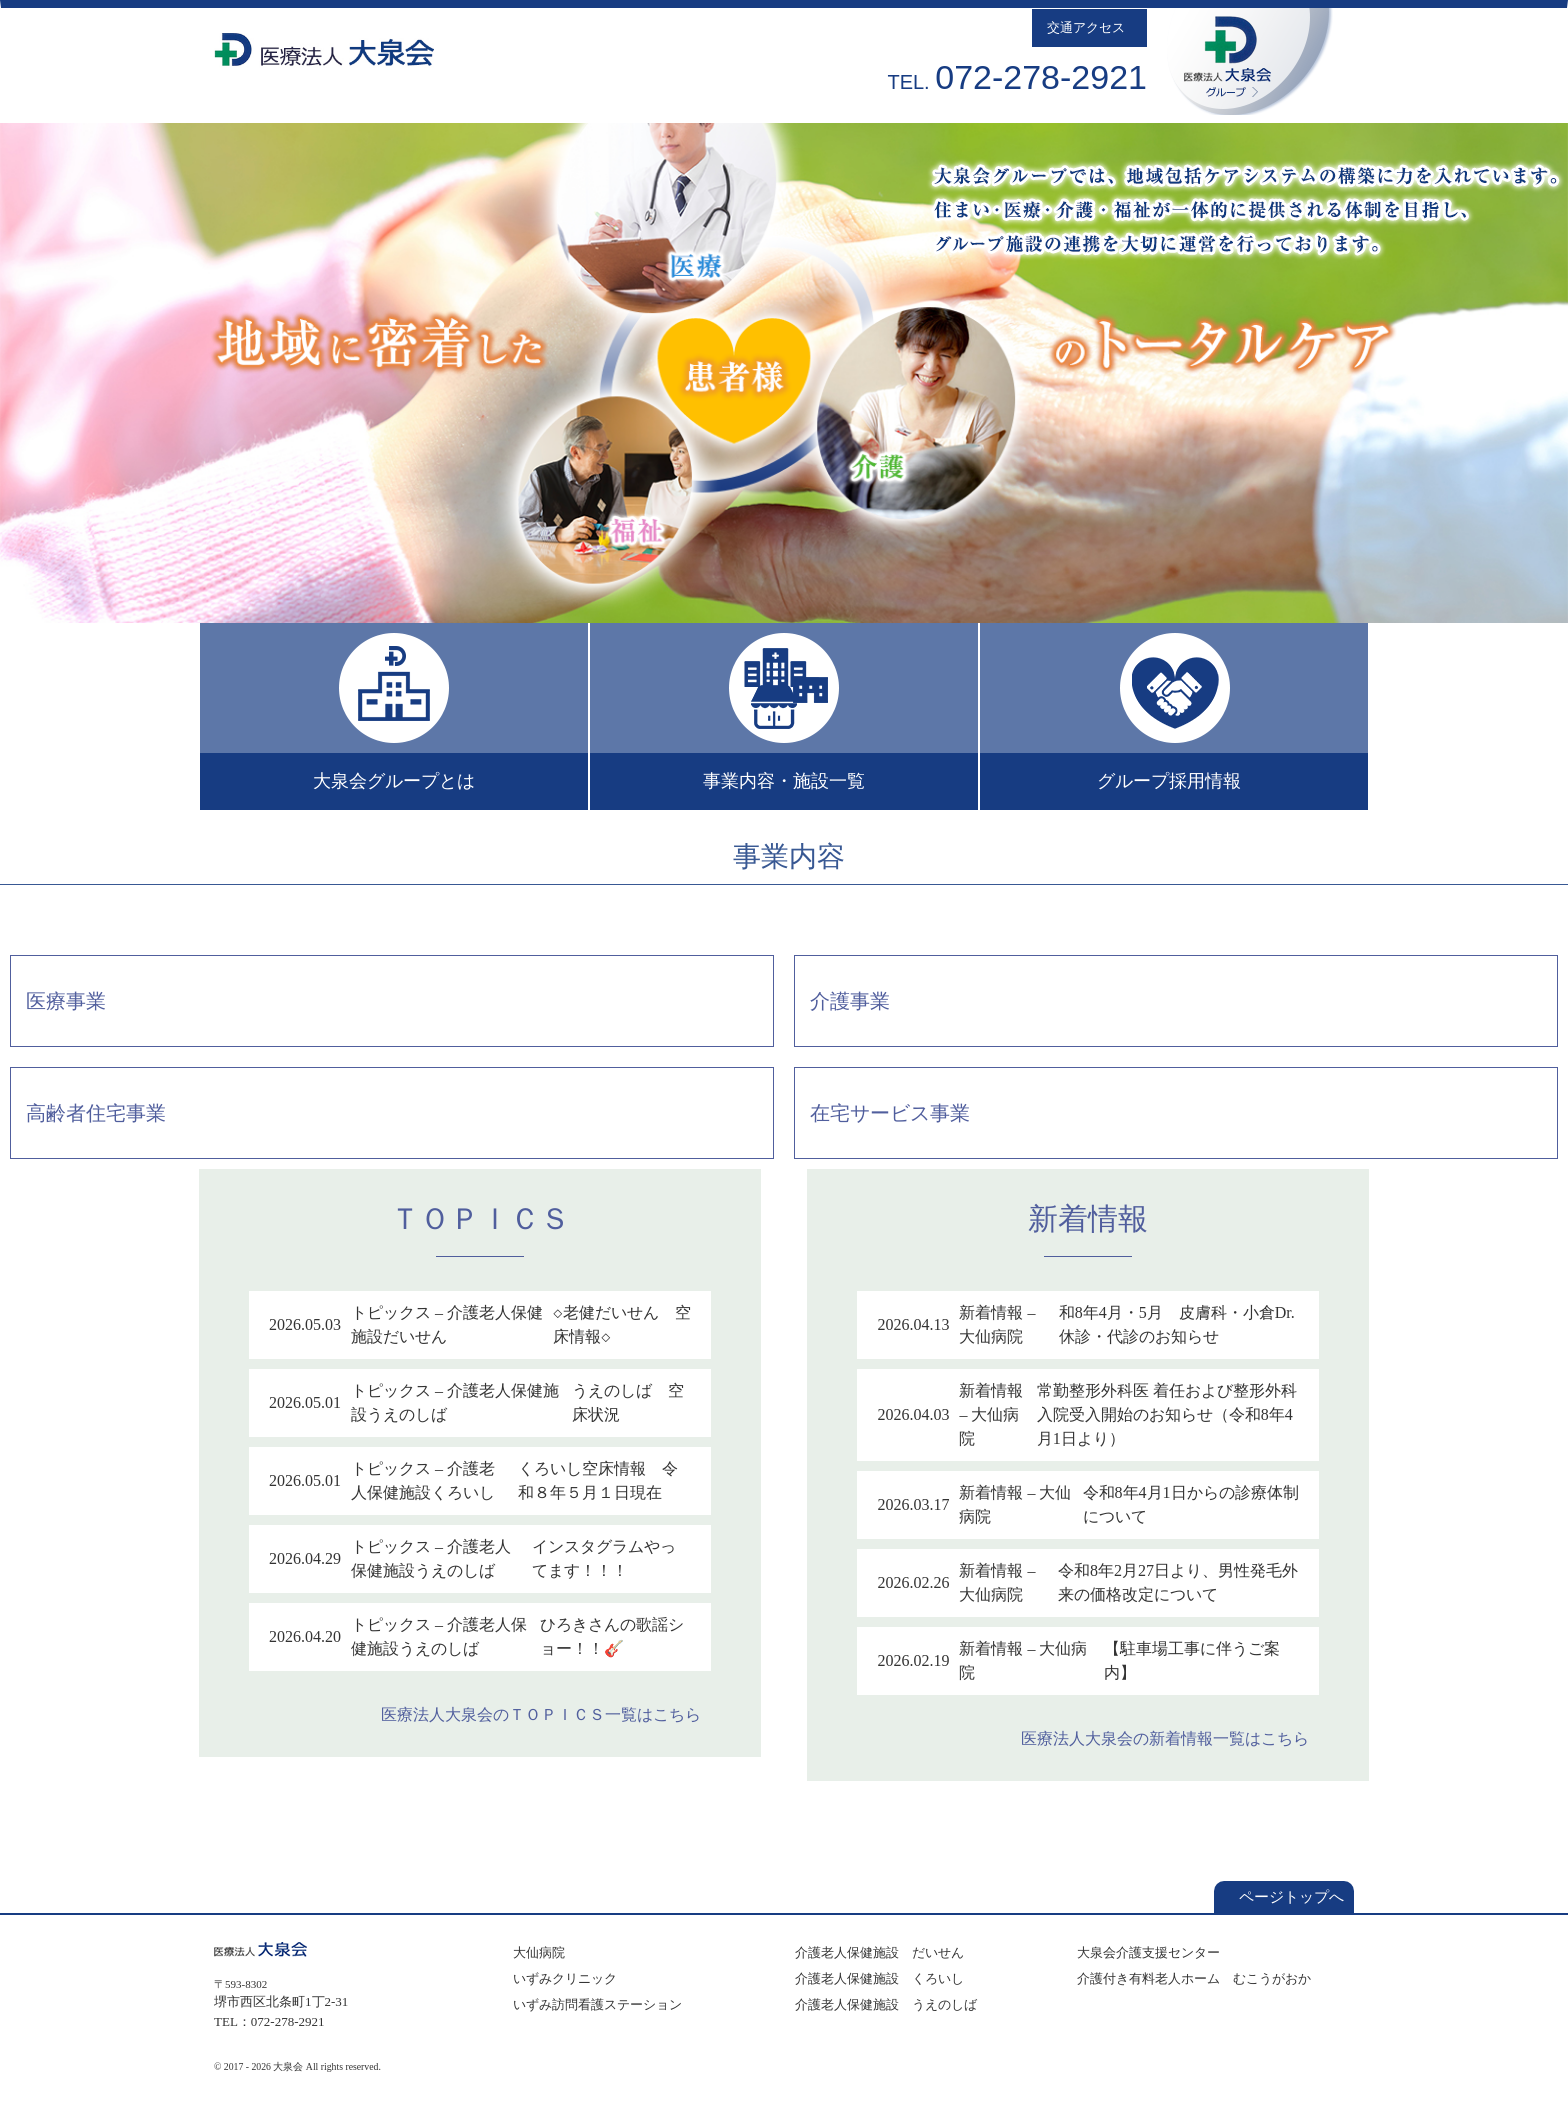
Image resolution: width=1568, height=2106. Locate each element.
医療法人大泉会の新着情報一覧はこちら (1170, 1738)
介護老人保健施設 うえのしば (883, 2004)
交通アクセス (1089, 27)
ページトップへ (1284, 1897)
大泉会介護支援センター (1145, 1952)
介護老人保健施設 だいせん (876, 1952)
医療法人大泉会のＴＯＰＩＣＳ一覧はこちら (546, 1714)
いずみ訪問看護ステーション (594, 2004)
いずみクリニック (562, 1978)
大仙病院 (536, 1952)
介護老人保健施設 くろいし (876, 1978)
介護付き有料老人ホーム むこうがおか (1191, 1978)
